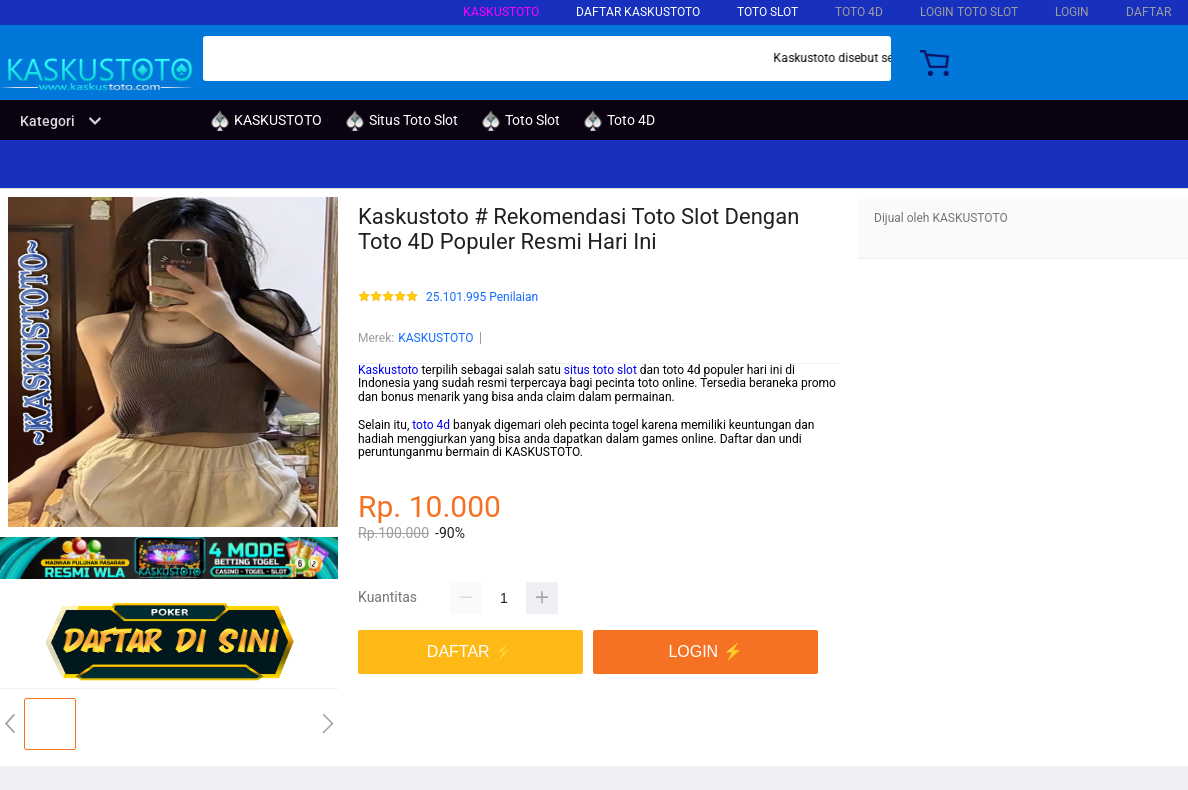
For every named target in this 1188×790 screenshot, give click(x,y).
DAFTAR (1148, 12)
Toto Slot (767, 12)
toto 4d (431, 425)
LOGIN (1072, 12)
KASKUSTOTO (501, 12)
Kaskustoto (388, 370)
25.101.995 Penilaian (482, 297)
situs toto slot (600, 370)
